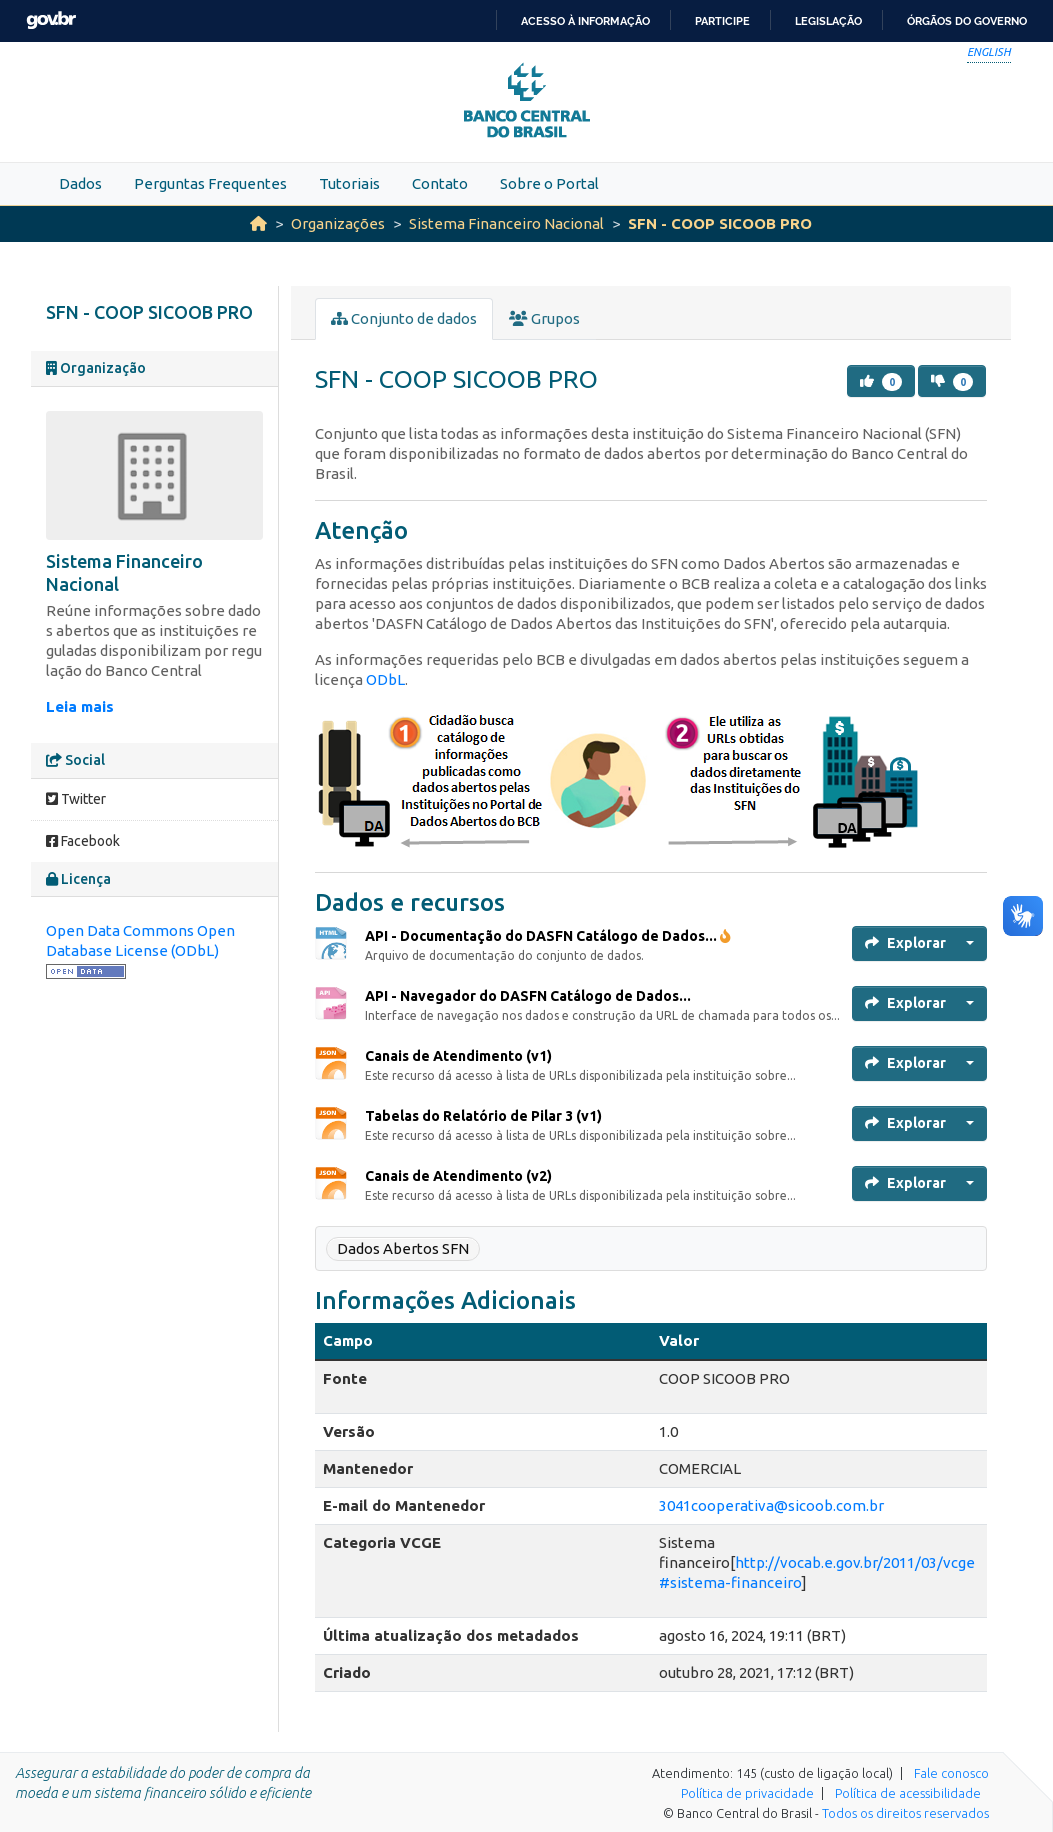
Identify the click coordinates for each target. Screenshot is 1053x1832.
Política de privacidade (747, 1793)
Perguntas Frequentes (210, 183)
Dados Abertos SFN (403, 1248)
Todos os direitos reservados (905, 1813)
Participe (722, 21)
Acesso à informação (585, 21)
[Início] (258, 223)
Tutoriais (349, 183)
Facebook (83, 841)
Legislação (828, 21)
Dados (80, 183)
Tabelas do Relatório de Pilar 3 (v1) (483, 1116)
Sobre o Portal (549, 183)
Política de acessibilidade (908, 1793)
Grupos (544, 318)
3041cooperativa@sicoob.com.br (771, 1505)
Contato (440, 183)
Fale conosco (951, 1773)
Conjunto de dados (404, 318)
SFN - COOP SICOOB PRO (720, 223)
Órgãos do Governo (967, 21)
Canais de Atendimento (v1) (458, 1056)
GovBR (51, 20)
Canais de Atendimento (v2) (458, 1176)
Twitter (76, 799)
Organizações (338, 223)
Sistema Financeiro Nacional (506, 223)
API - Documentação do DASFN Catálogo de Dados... (548, 936)
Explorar (905, 943)
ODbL (385, 679)
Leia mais (80, 706)
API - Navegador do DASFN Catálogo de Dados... (528, 996)
